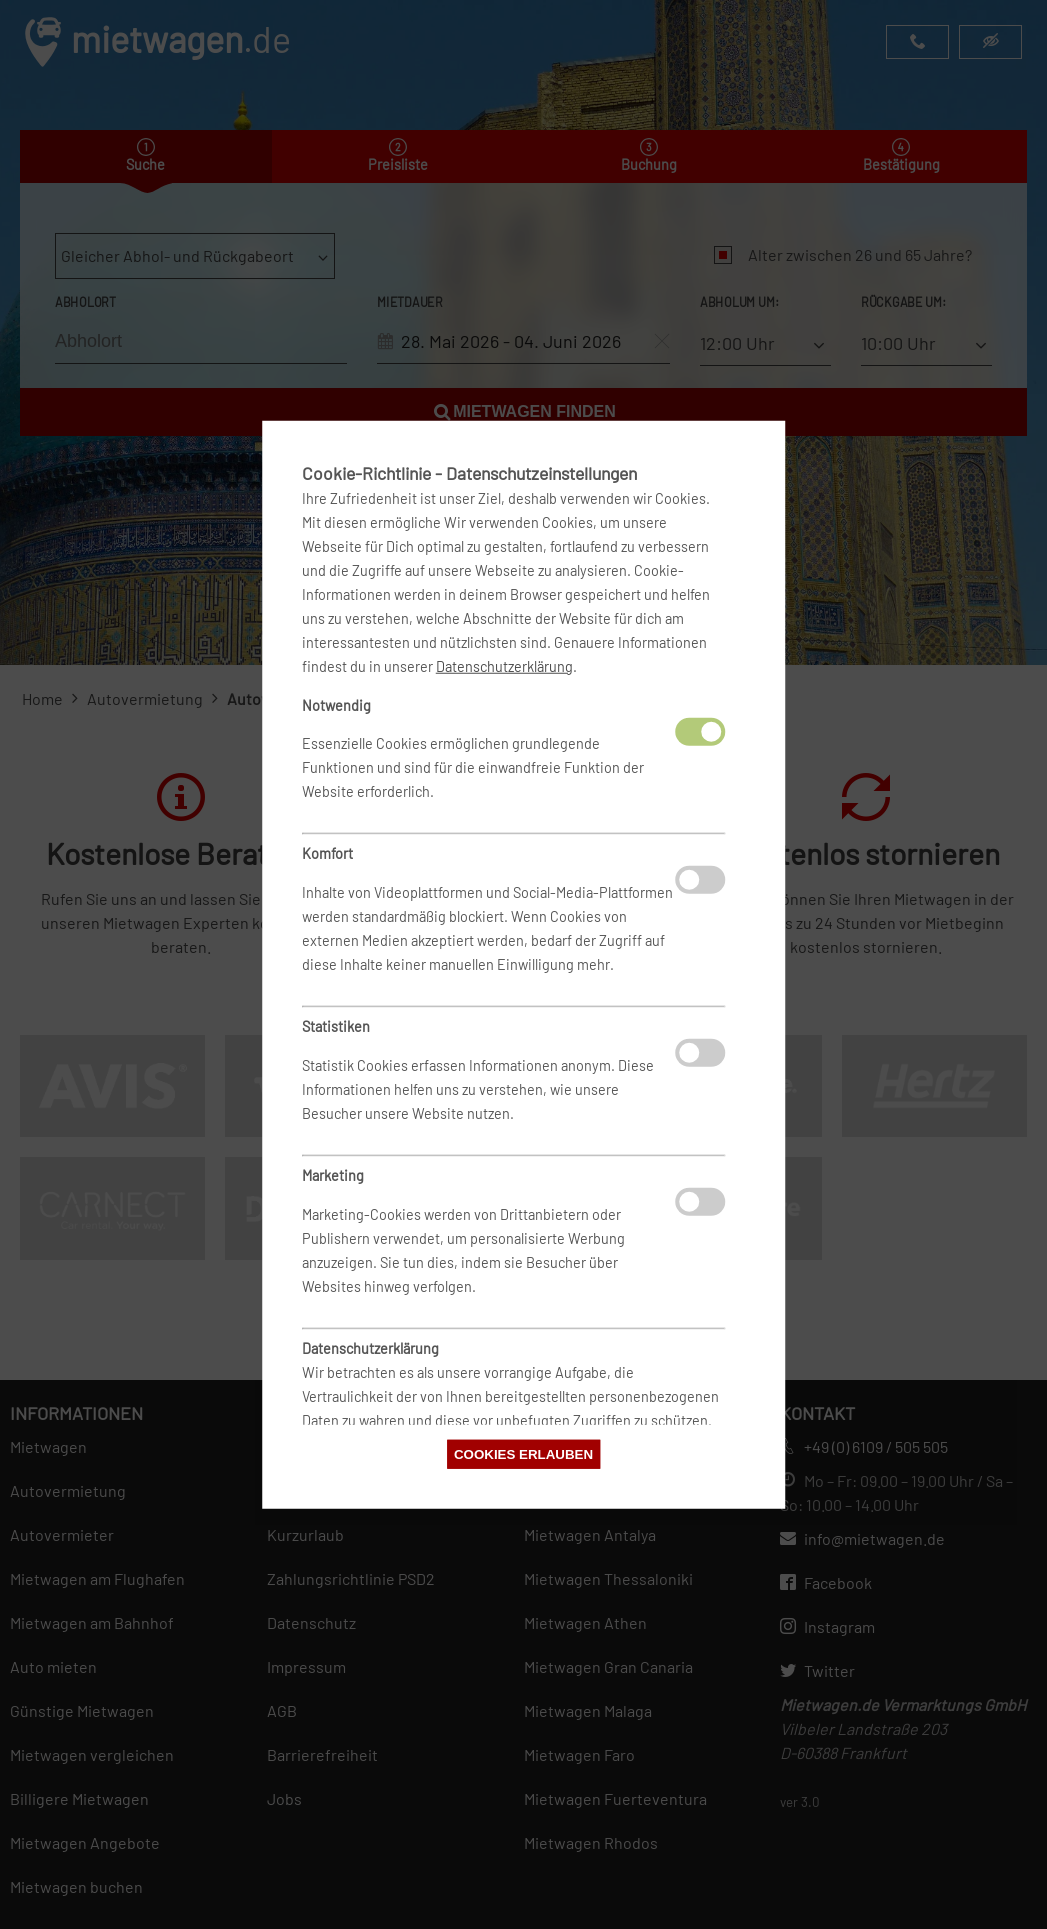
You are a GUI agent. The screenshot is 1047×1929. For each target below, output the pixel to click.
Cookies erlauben (523, 1454)
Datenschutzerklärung (504, 665)
